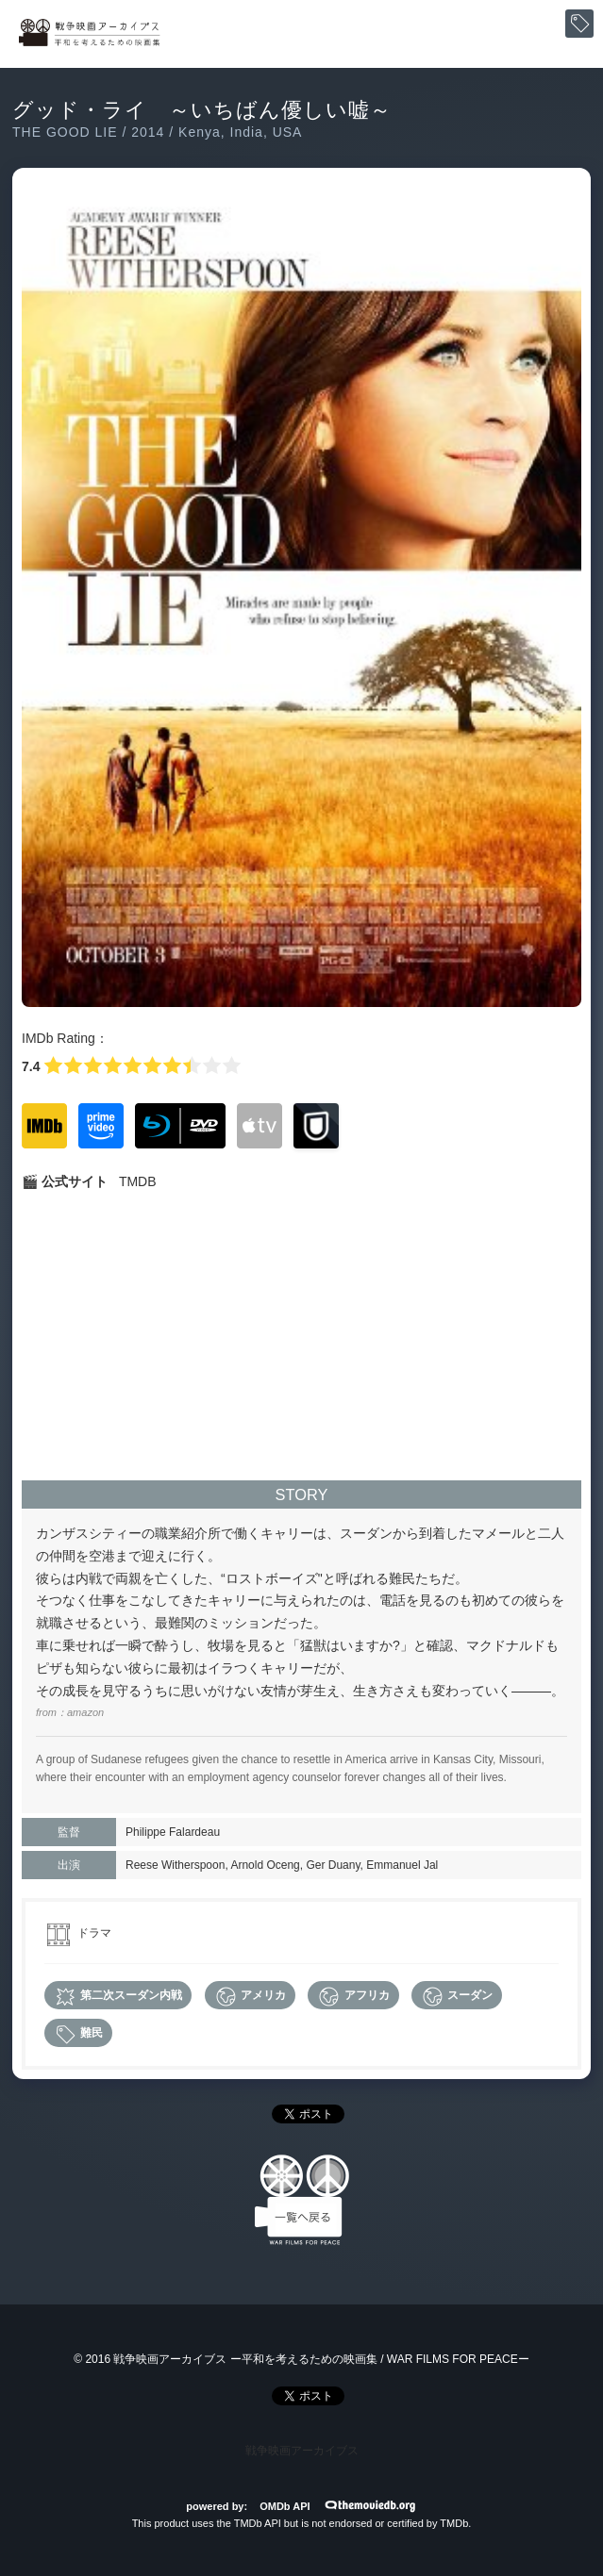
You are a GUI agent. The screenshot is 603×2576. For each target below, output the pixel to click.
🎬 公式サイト (65, 1181)
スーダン (457, 1996)
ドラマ (94, 1933)
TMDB (138, 1181)
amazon (85, 1712)
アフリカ (353, 1996)
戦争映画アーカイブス (302, 2450)
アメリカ (250, 1996)
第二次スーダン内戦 (118, 1996)
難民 (78, 2034)
